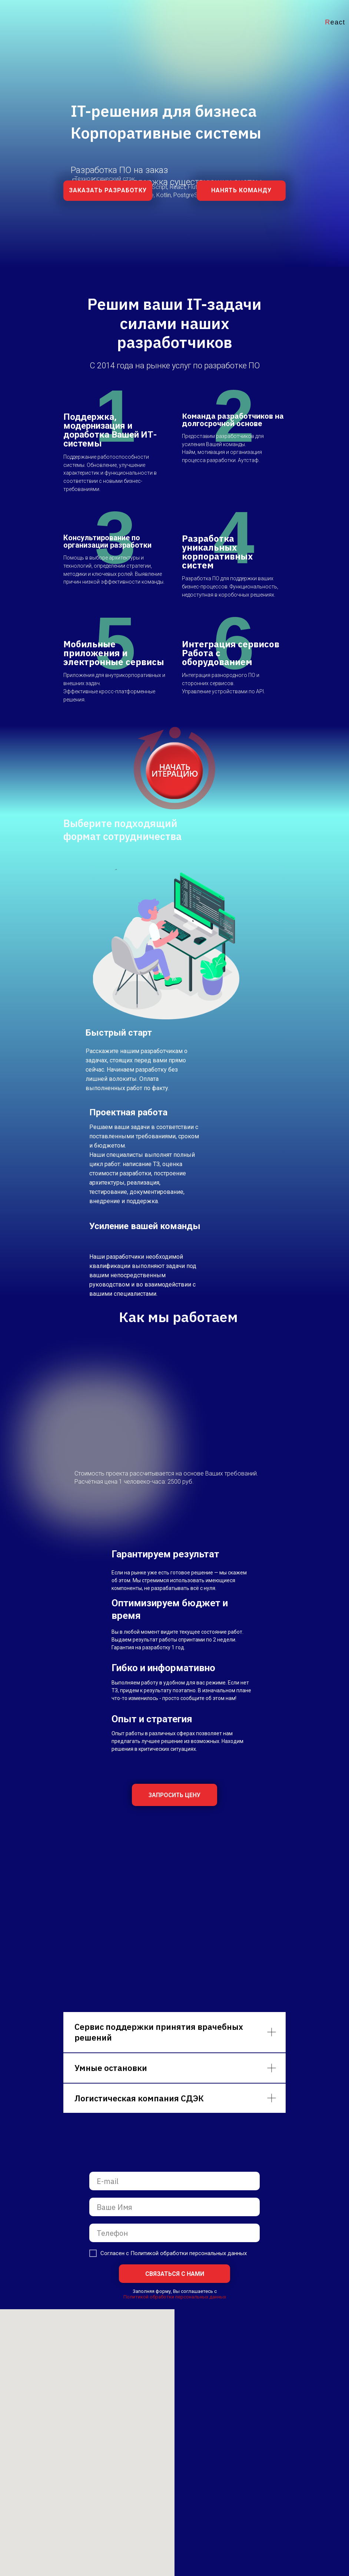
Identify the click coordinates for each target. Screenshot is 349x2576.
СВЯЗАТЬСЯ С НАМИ (174, 2273)
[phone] (174, 2233)
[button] (107, 190)
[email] (174, 2181)
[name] (174, 2207)
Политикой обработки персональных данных (174, 2297)
